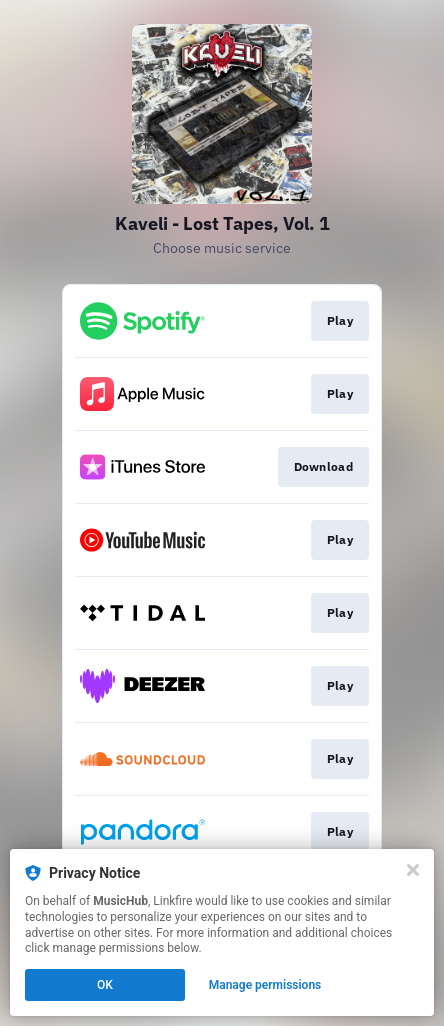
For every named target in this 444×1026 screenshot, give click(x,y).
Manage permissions (265, 985)
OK (105, 985)
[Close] (413, 870)
